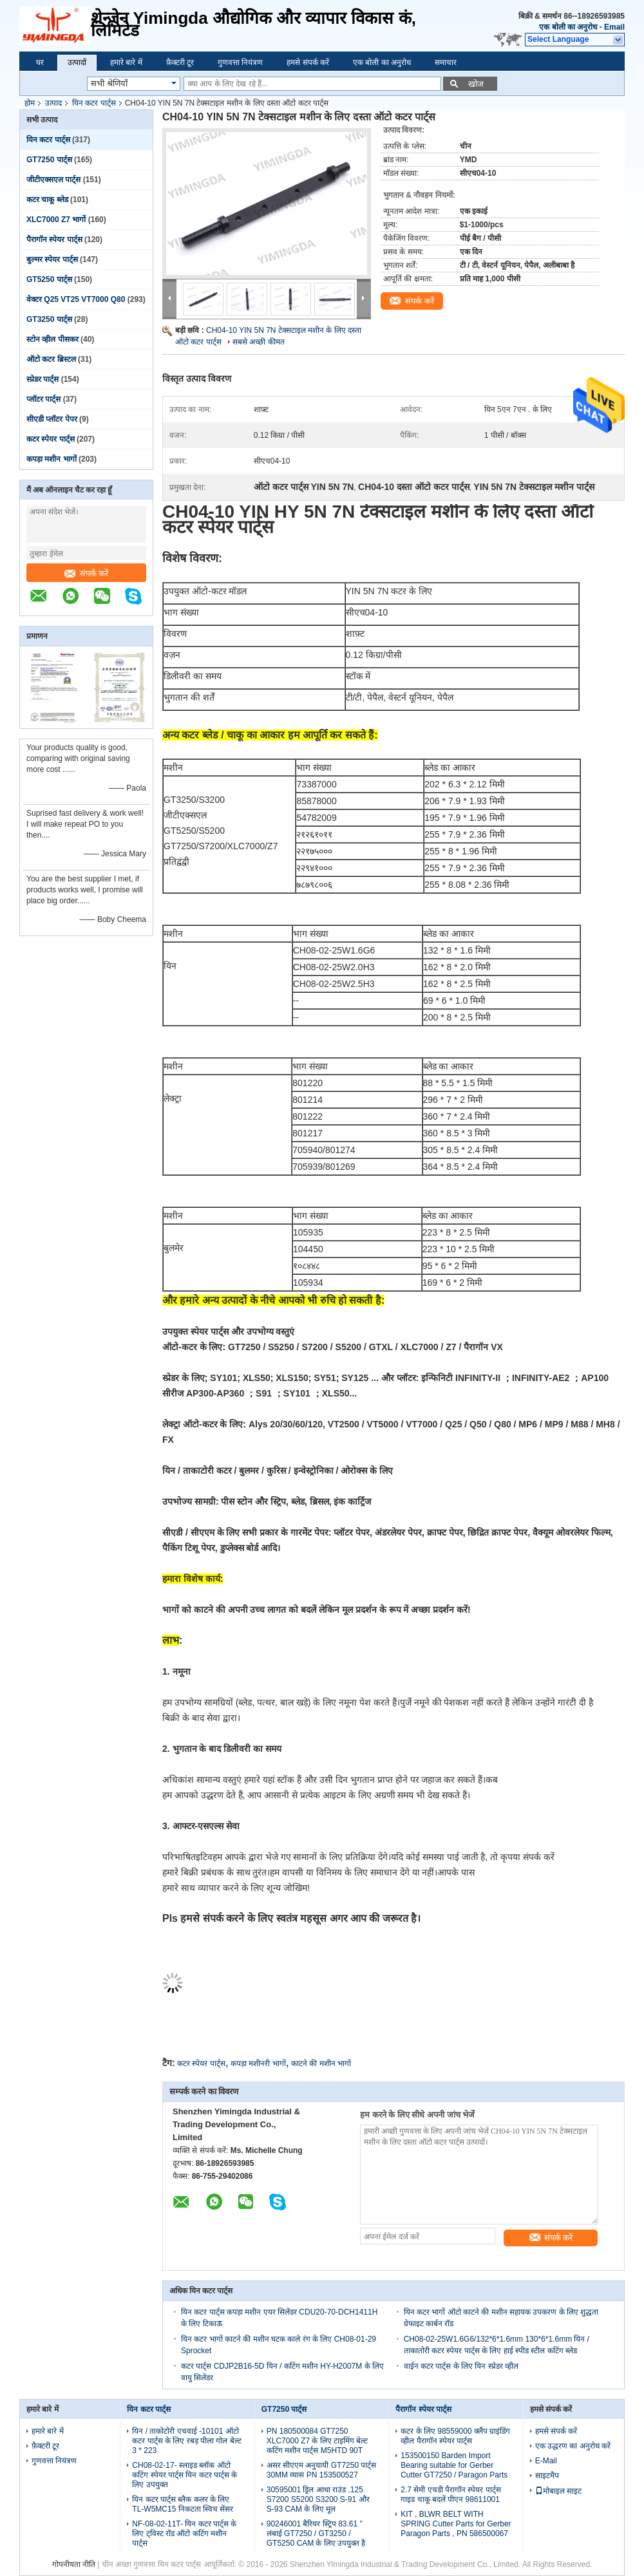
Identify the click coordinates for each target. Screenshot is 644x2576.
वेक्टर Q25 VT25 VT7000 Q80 (75, 299)
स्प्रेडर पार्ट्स (42, 379)
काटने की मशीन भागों (321, 2063)
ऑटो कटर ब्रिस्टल (51, 359)
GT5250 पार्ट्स (49, 279)
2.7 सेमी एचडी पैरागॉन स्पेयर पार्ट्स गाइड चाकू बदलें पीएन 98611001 (450, 2494)
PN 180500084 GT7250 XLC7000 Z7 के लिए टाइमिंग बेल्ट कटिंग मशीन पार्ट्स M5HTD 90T (317, 2441)
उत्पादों (77, 62)
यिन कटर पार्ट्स (94, 103)
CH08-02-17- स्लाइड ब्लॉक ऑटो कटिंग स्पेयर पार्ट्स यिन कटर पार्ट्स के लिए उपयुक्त (184, 2475)
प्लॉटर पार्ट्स (43, 399)
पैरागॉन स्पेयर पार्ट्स (54, 239)
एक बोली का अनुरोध (568, 27)
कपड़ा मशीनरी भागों (258, 2063)
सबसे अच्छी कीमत (258, 341)
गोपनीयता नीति (73, 2564)
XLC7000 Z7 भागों (56, 219)
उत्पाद (53, 103)
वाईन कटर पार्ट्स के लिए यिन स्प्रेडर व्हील (461, 2366)
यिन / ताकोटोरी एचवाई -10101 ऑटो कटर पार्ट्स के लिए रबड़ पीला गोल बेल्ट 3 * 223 (186, 2441)
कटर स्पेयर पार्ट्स (50, 439)
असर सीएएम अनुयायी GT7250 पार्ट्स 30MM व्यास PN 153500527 (322, 2470)
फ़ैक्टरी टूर (180, 62)
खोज (476, 84)
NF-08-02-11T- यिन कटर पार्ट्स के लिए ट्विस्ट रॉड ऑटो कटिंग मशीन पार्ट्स (184, 2533)
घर (40, 62)
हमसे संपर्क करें (308, 62)
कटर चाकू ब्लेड (47, 199)
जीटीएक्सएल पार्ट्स (53, 179)
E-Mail (546, 2460)
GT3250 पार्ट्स (49, 319)
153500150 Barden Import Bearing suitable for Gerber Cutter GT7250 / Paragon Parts (454, 2465)
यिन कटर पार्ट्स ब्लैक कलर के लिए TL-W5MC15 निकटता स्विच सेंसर (182, 2504)
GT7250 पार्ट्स (49, 159)
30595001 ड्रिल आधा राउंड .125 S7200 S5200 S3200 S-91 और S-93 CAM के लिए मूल (318, 2499)
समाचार (446, 62)
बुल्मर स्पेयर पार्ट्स (52, 259)
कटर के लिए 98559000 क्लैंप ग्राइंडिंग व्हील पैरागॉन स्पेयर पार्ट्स (455, 2436)
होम (29, 103)
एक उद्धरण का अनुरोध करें (573, 2445)
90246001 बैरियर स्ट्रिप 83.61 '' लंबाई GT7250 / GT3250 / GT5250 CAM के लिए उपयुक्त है (316, 2533)
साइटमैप (547, 2475)
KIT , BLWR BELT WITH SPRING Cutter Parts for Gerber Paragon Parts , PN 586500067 (456, 2524)
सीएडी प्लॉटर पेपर (51, 419)
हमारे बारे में (126, 62)
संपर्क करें (86, 573)
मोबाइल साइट (558, 2491)
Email (614, 27)
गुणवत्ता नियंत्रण (240, 62)
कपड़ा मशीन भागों (51, 459)
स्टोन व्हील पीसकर (52, 339)
